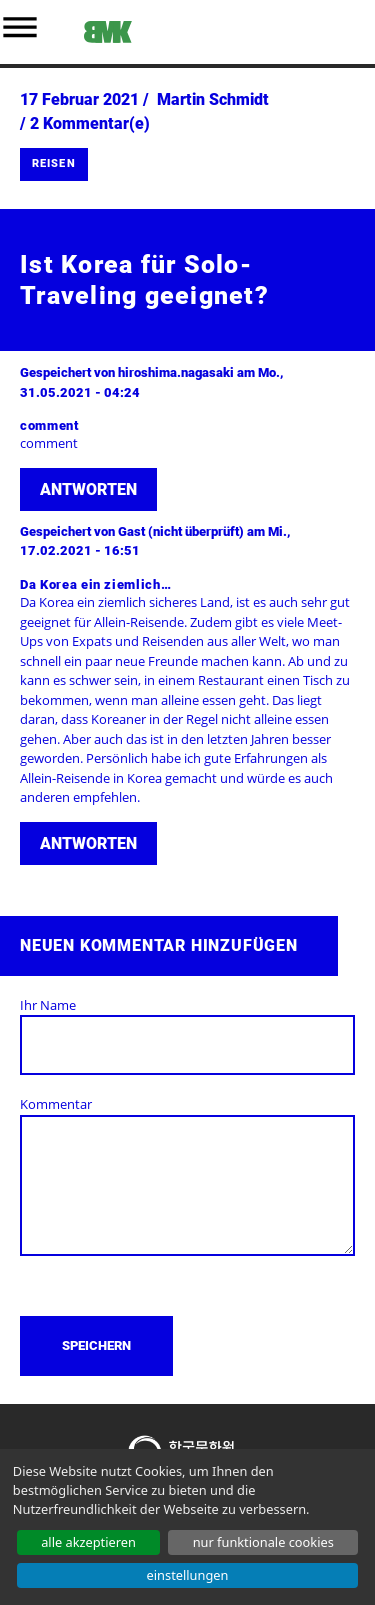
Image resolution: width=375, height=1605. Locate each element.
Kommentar (56, 1104)
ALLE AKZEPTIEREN (88, 1542)
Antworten (88, 489)
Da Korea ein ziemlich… (95, 584)
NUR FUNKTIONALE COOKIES (263, 1542)
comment (49, 425)
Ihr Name (48, 1005)
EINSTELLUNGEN (188, 1575)
